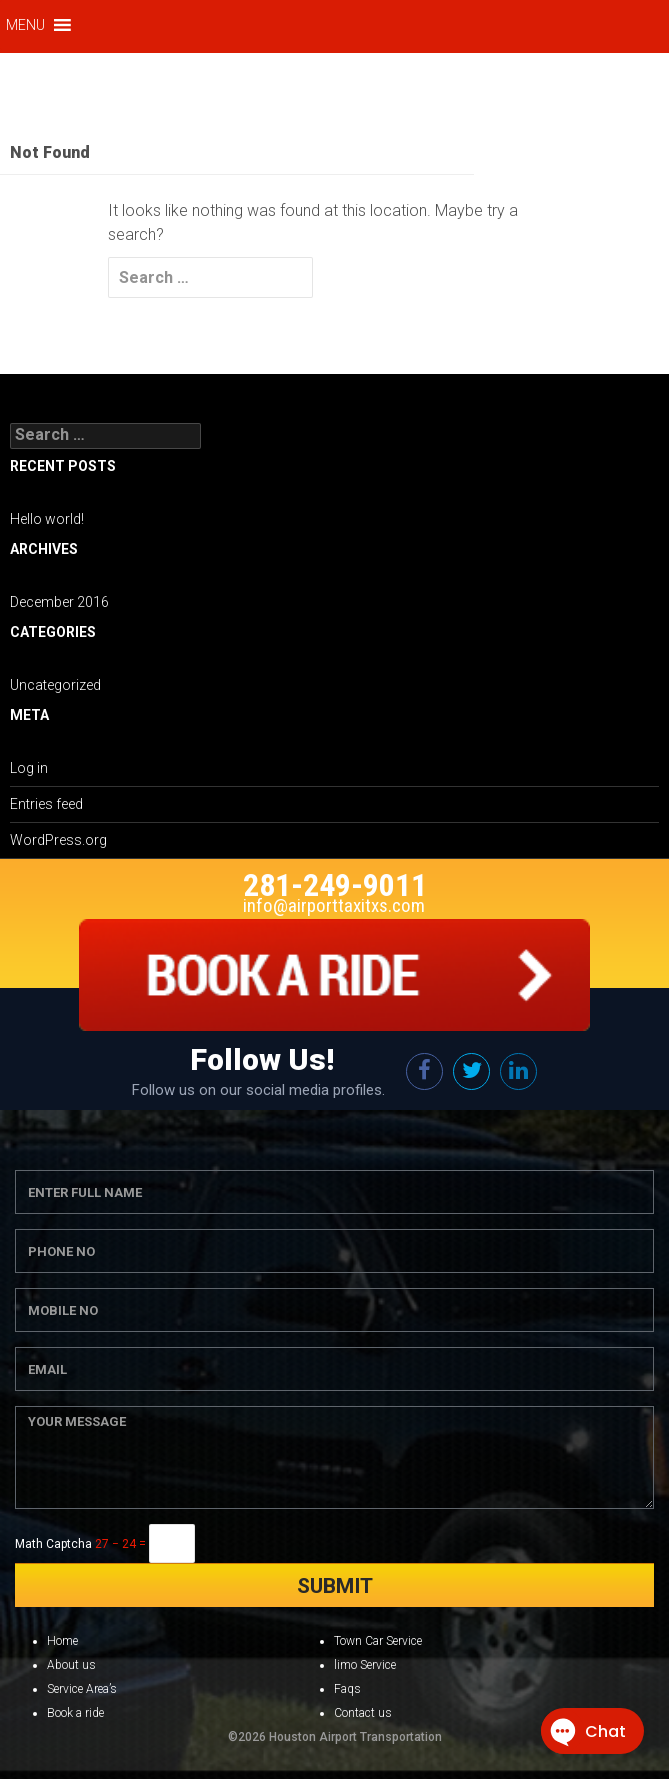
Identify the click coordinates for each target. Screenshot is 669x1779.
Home (62, 1641)
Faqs (347, 1689)
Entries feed (46, 804)
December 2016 (59, 602)
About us (71, 1665)
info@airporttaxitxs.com (334, 905)
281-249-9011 (335, 885)
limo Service (365, 1665)
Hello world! (47, 519)
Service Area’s (82, 1689)
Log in (29, 768)
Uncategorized (55, 685)
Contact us (363, 1713)
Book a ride (75, 1713)
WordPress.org (58, 840)
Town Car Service (378, 1641)
